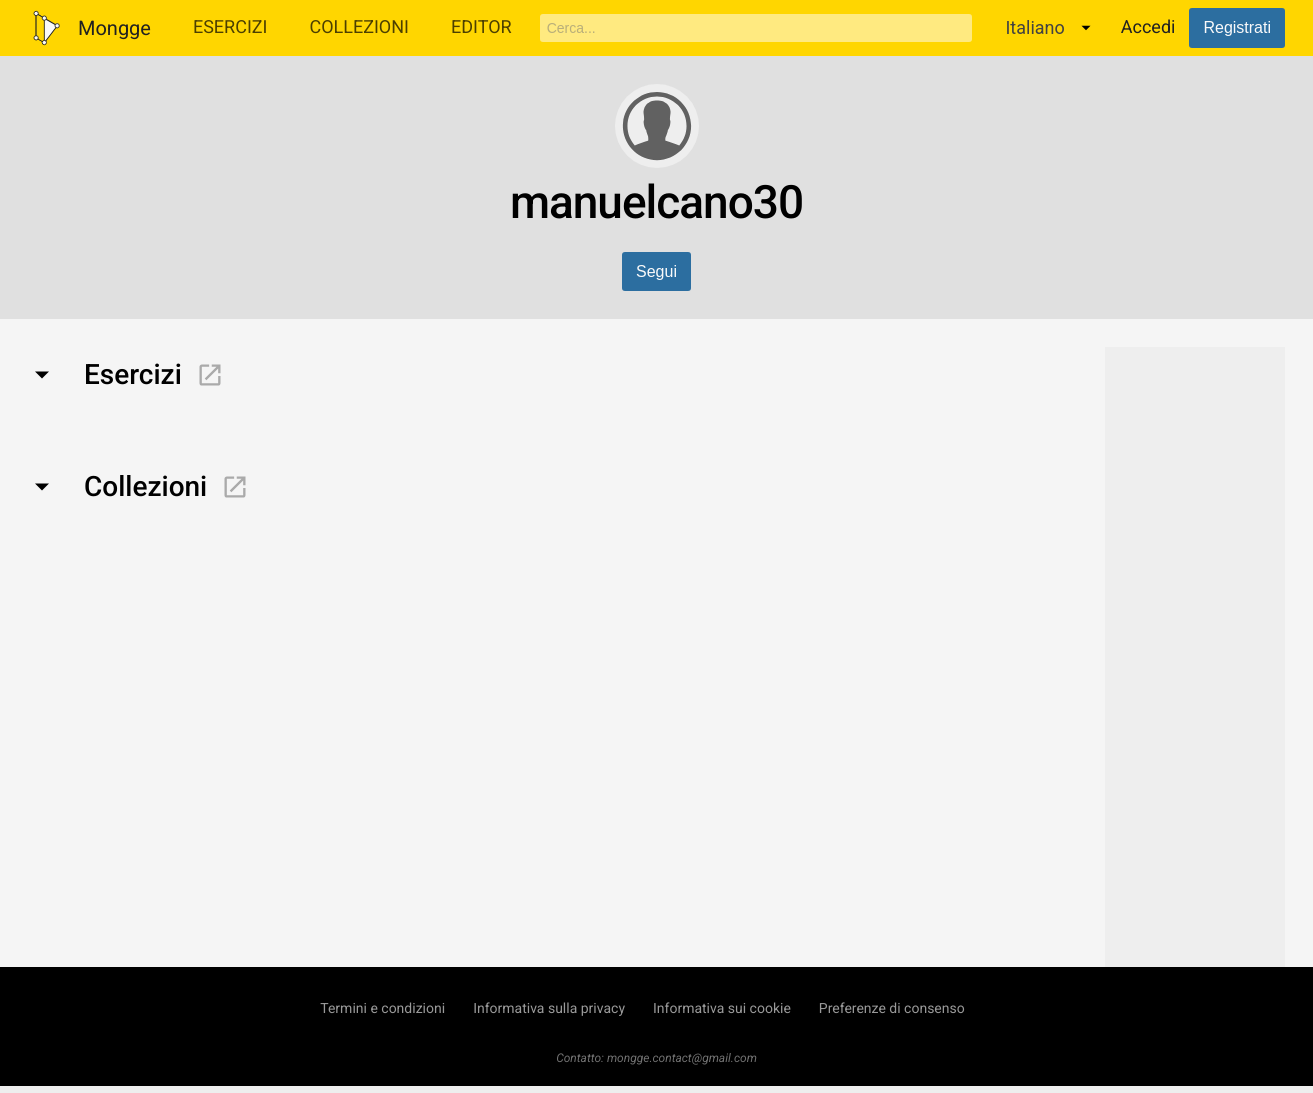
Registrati (1237, 27)
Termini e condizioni (382, 1009)
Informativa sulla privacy (549, 1009)
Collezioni (359, 27)
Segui (656, 271)
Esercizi (230, 27)
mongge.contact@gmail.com (682, 1058)
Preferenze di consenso (892, 1009)
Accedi (1148, 27)
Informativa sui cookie (722, 1009)
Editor (481, 27)
